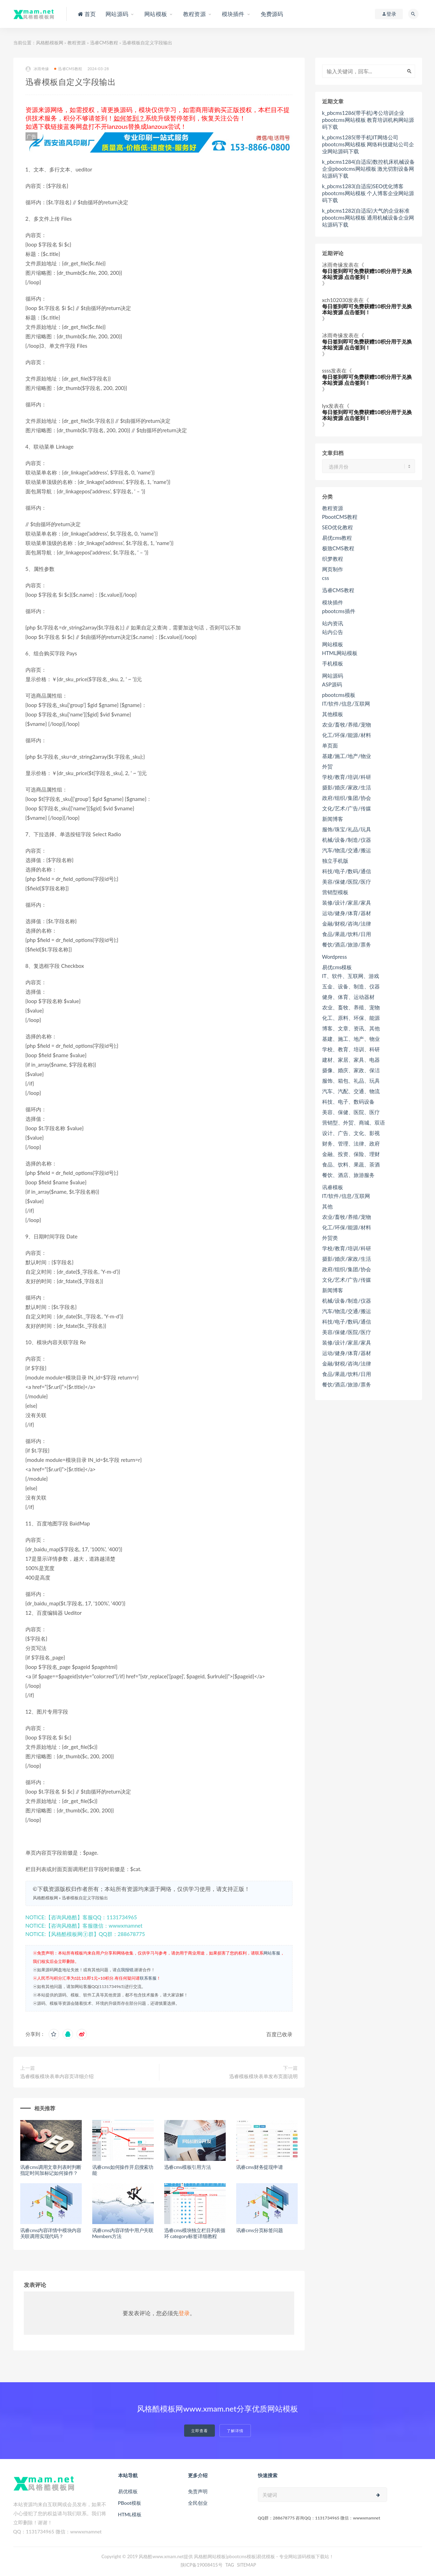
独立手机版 (335, 861)
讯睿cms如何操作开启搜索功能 (122, 2170)
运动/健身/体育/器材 (346, 913)
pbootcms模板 (338, 695)
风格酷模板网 (49, 42)
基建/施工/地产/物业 (346, 756)
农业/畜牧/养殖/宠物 (346, 724)
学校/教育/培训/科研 (346, 777)
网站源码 (332, 675)
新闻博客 (332, 819)
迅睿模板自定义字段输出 (85, 1897)
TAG (229, 2565)
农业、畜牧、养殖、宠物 (351, 1007)
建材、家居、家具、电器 (351, 1060)
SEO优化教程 (337, 527)
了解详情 (235, 2430)
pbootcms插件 (338, 611)
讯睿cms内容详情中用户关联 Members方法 (122, 2233)
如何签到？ (129, 118)
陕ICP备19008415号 (202, 2565)
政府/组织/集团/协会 (346, 798)
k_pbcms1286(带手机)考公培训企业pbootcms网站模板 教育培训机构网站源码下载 (368, 120)
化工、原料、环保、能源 (351, 1018)
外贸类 (330, 1238)
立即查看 (199, 2430)
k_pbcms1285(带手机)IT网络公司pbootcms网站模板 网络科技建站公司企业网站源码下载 (368, 144)
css (325, 578)
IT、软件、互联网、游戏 (350, 976)
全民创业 (198, 2503)
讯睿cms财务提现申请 (259, 2167)
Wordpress (334, 957)
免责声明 (198, 2491)
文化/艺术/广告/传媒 (346, 808)
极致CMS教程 (338, 548)
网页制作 (332, 569)
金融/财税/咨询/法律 (346, 923)
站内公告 (332, 632)
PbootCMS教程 (340, 517)
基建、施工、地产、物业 (351, 1039)
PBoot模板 (129, 2503)
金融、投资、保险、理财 (351, 1154)
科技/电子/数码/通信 (346, 871)
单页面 (330, 745)
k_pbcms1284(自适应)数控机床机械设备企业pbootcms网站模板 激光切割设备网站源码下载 (368, 169)
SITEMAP (246, 2565)
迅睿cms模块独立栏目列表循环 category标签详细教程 (194, 2233)
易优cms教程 (337, 538)
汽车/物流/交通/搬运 (346, 850)
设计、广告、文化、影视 (351, 1133)
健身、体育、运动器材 (348, 997)
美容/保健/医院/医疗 (346, 881)
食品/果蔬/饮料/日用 (346, 934)
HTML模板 (130, 2514)
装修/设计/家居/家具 (346, 902)
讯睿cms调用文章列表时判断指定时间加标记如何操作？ (50, 2170)
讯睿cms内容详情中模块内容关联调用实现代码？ (50, 2233)
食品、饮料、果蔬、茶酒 (351, 1164)
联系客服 (148, 1978)
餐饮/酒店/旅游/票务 (346, 944)
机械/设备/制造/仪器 (346, 840)
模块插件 (332, 602)
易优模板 (128, 2491)
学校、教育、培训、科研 (351, 1049)
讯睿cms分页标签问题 (259, 2230)
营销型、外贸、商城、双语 (353, 1122)
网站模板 (332, 644)
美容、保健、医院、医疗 (351, 1112)
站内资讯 (332, 623)
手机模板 (332, 663)
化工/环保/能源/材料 (346, 735)
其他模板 (332, 714)
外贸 (327, 766)
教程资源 (76, 42)
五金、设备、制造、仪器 (351, 986)
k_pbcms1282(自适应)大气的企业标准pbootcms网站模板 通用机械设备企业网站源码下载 (368, 217)
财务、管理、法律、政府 (351, 1143)
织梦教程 (332, 558)
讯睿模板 (332, 1187)
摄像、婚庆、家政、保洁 (351, 1070)
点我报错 (125, 1969)
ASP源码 (332, 684)
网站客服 (271, 1953)
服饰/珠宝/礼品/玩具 (346, 829)
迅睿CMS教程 (104, 42)
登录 (184, 2313)
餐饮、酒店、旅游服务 (348, 1175)
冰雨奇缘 (37, 69)
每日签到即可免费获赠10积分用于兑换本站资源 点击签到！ (367, 274)
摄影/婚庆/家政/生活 (346, 787)
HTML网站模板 (340, 653)
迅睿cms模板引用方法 (187, 2167)
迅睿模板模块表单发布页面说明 (263, 2076)
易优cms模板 (337, 967)
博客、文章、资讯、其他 (351, 1028)
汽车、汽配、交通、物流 (351, 1091)
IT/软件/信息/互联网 (346, 703)
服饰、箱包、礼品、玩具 (351, 1080)
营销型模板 (335, 892)
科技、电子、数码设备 (348, 1101)
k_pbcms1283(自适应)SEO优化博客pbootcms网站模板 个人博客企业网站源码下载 (368, 193)
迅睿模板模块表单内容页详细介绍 (57, 2076)
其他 (327, 1206)
